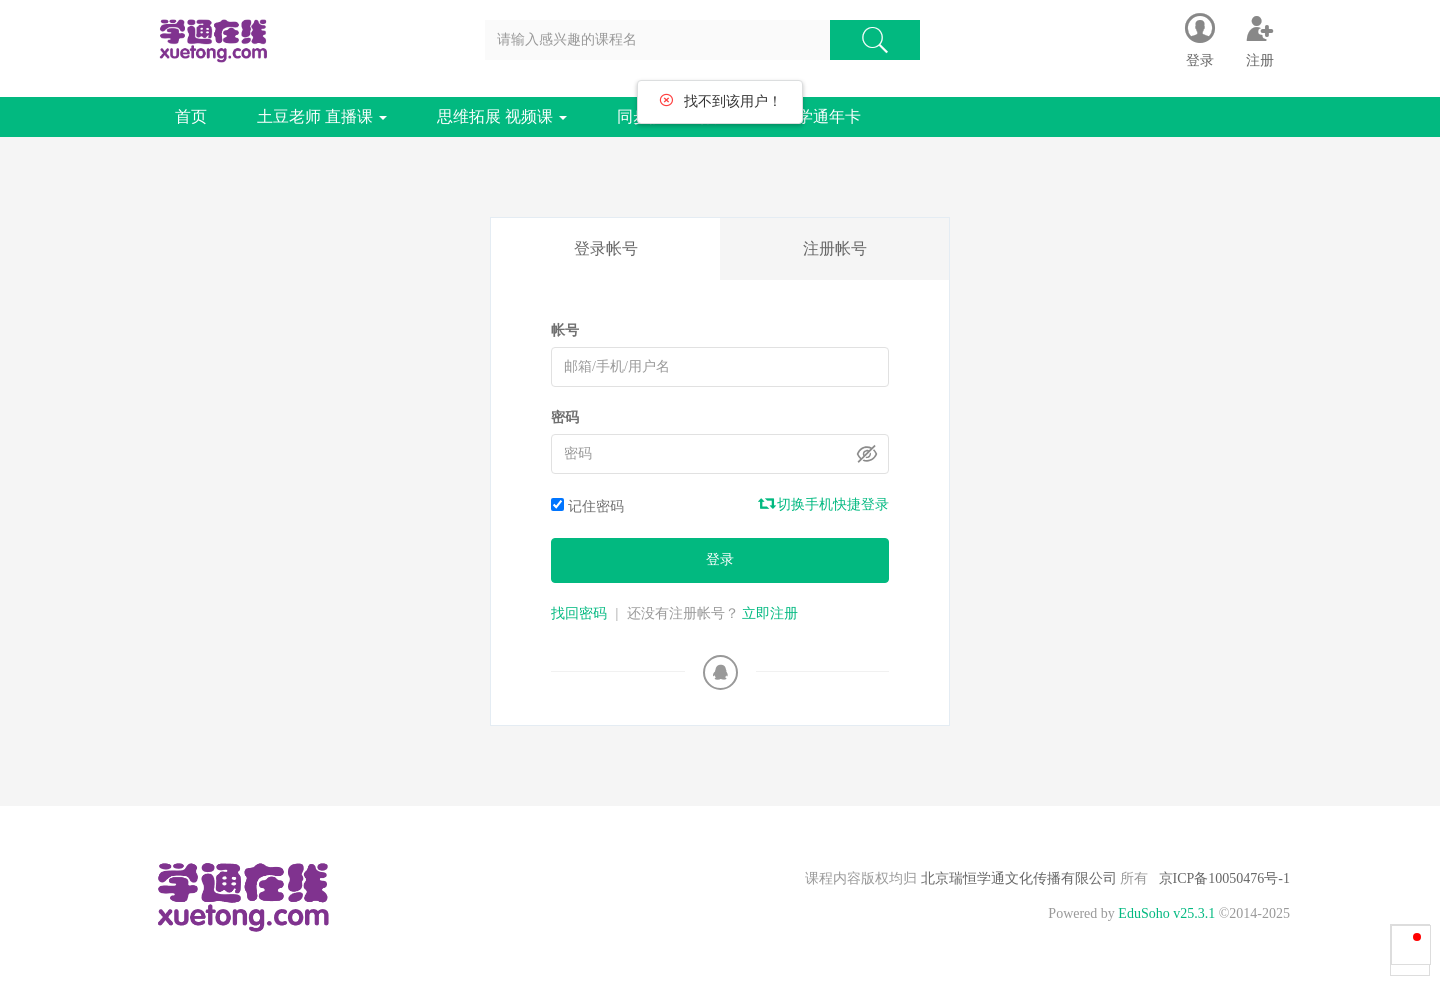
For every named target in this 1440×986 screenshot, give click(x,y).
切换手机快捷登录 (825, 504)
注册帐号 (835, 248)
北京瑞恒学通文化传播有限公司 (1018, 878)
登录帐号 (606, 248)
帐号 (565, 330)
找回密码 (579, 613)
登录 (720, 559)
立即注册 (770, 613)
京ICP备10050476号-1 (1224, 878)
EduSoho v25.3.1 (1166, 913)
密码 (565, 417)
